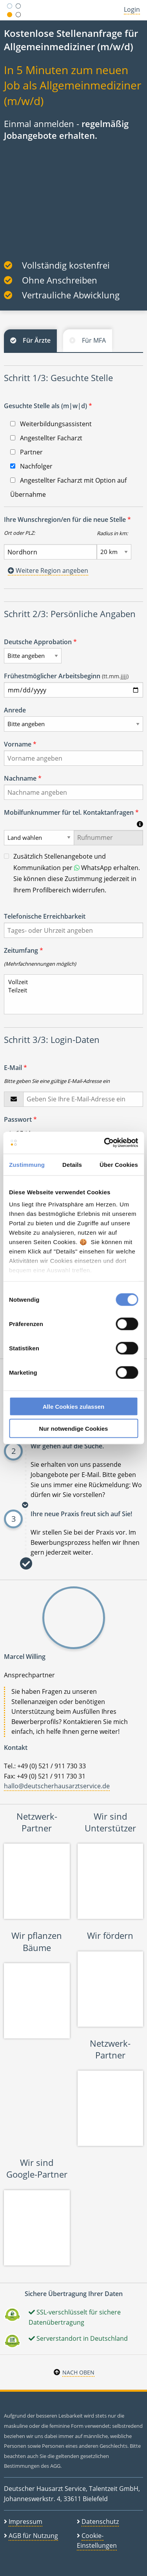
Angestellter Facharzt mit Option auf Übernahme (68, 487)
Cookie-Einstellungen (97, 2540)
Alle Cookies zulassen (74, 1406)
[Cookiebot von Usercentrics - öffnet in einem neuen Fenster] (104, 1143)
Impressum (25, 2521)
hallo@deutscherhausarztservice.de (57, 1786)
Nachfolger (31, 466)
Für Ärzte (37, 340)
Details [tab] (72, 1164)
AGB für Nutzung (33, 2535)
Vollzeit (70, 982)
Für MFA (94, 340)
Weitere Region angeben (48, 570)
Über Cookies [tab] (119, 1164)
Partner (26, 452)
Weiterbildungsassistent (51, 424)
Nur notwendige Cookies (73, 1428)
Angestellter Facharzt (46, 438)
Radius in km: (112, 533)
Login (132, 9)
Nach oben (78, 2372)
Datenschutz (100, 2521)
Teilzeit (70, 990)
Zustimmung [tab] (27, 1164)
